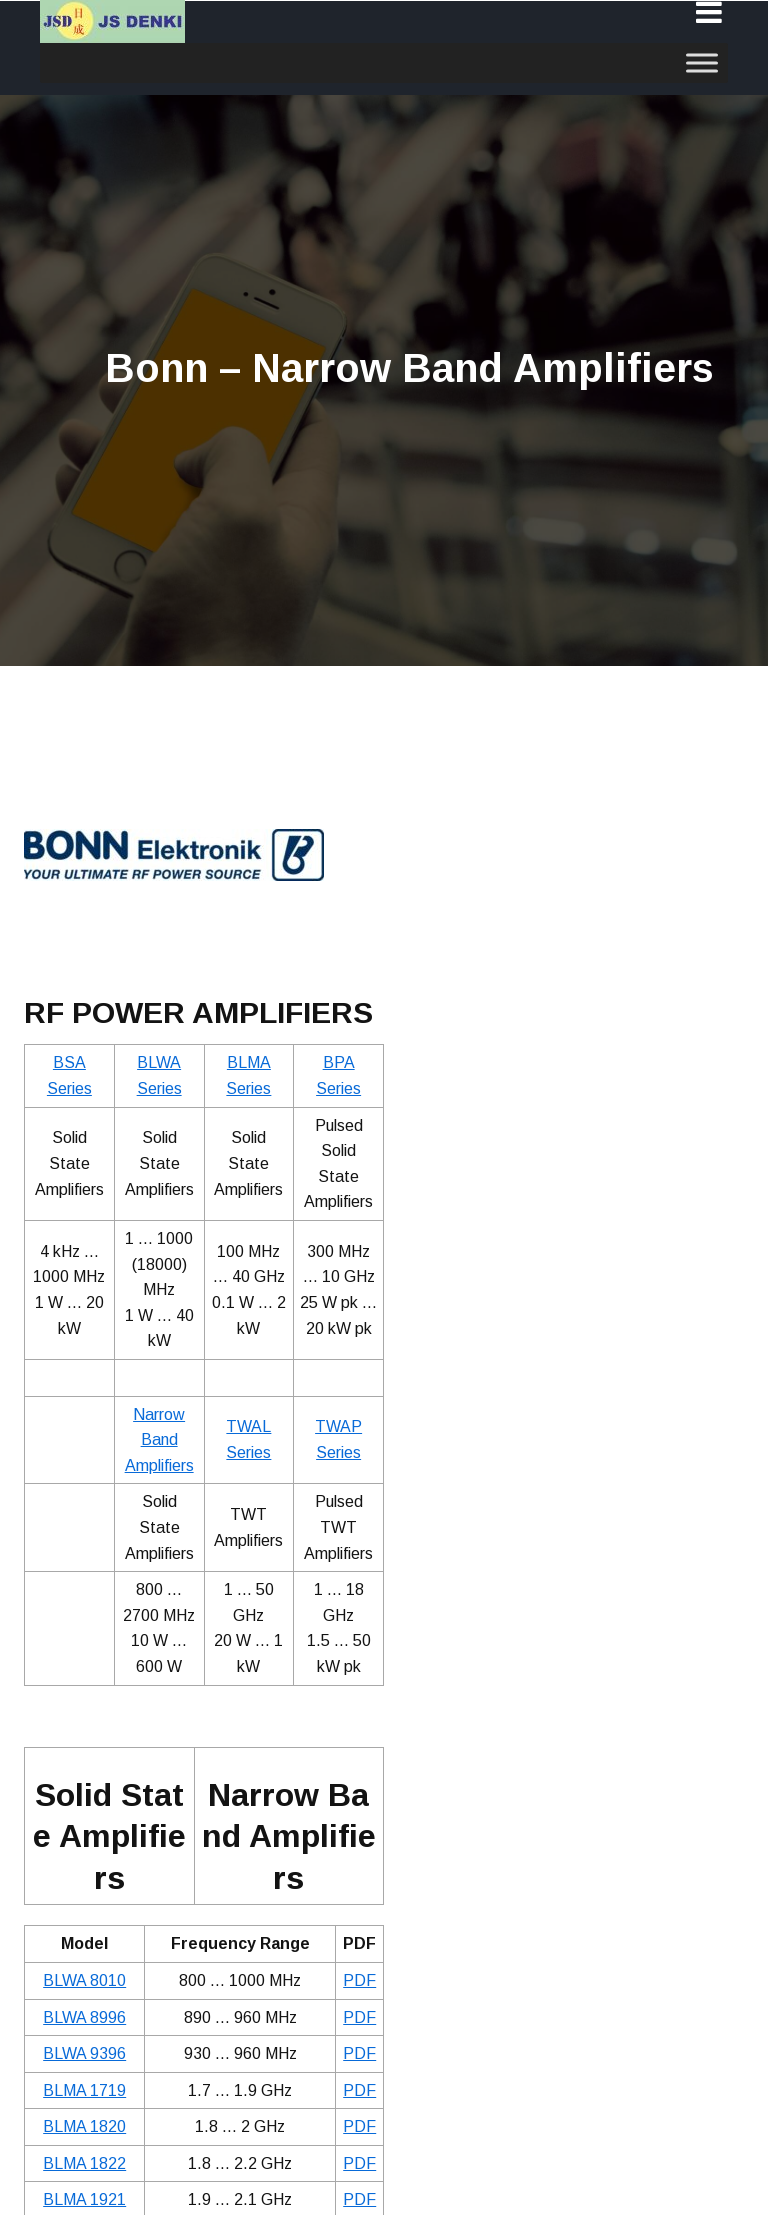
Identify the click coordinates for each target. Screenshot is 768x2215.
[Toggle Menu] (702, 62)
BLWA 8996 (84, 2017)
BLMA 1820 (84, 2126)
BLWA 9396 (84, 2053)
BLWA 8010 (84, 1980)
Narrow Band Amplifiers (159, 1440)
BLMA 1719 (84, 2090)
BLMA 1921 (84, 2199)
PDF (359, 1980)
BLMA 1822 (84, 2163)
